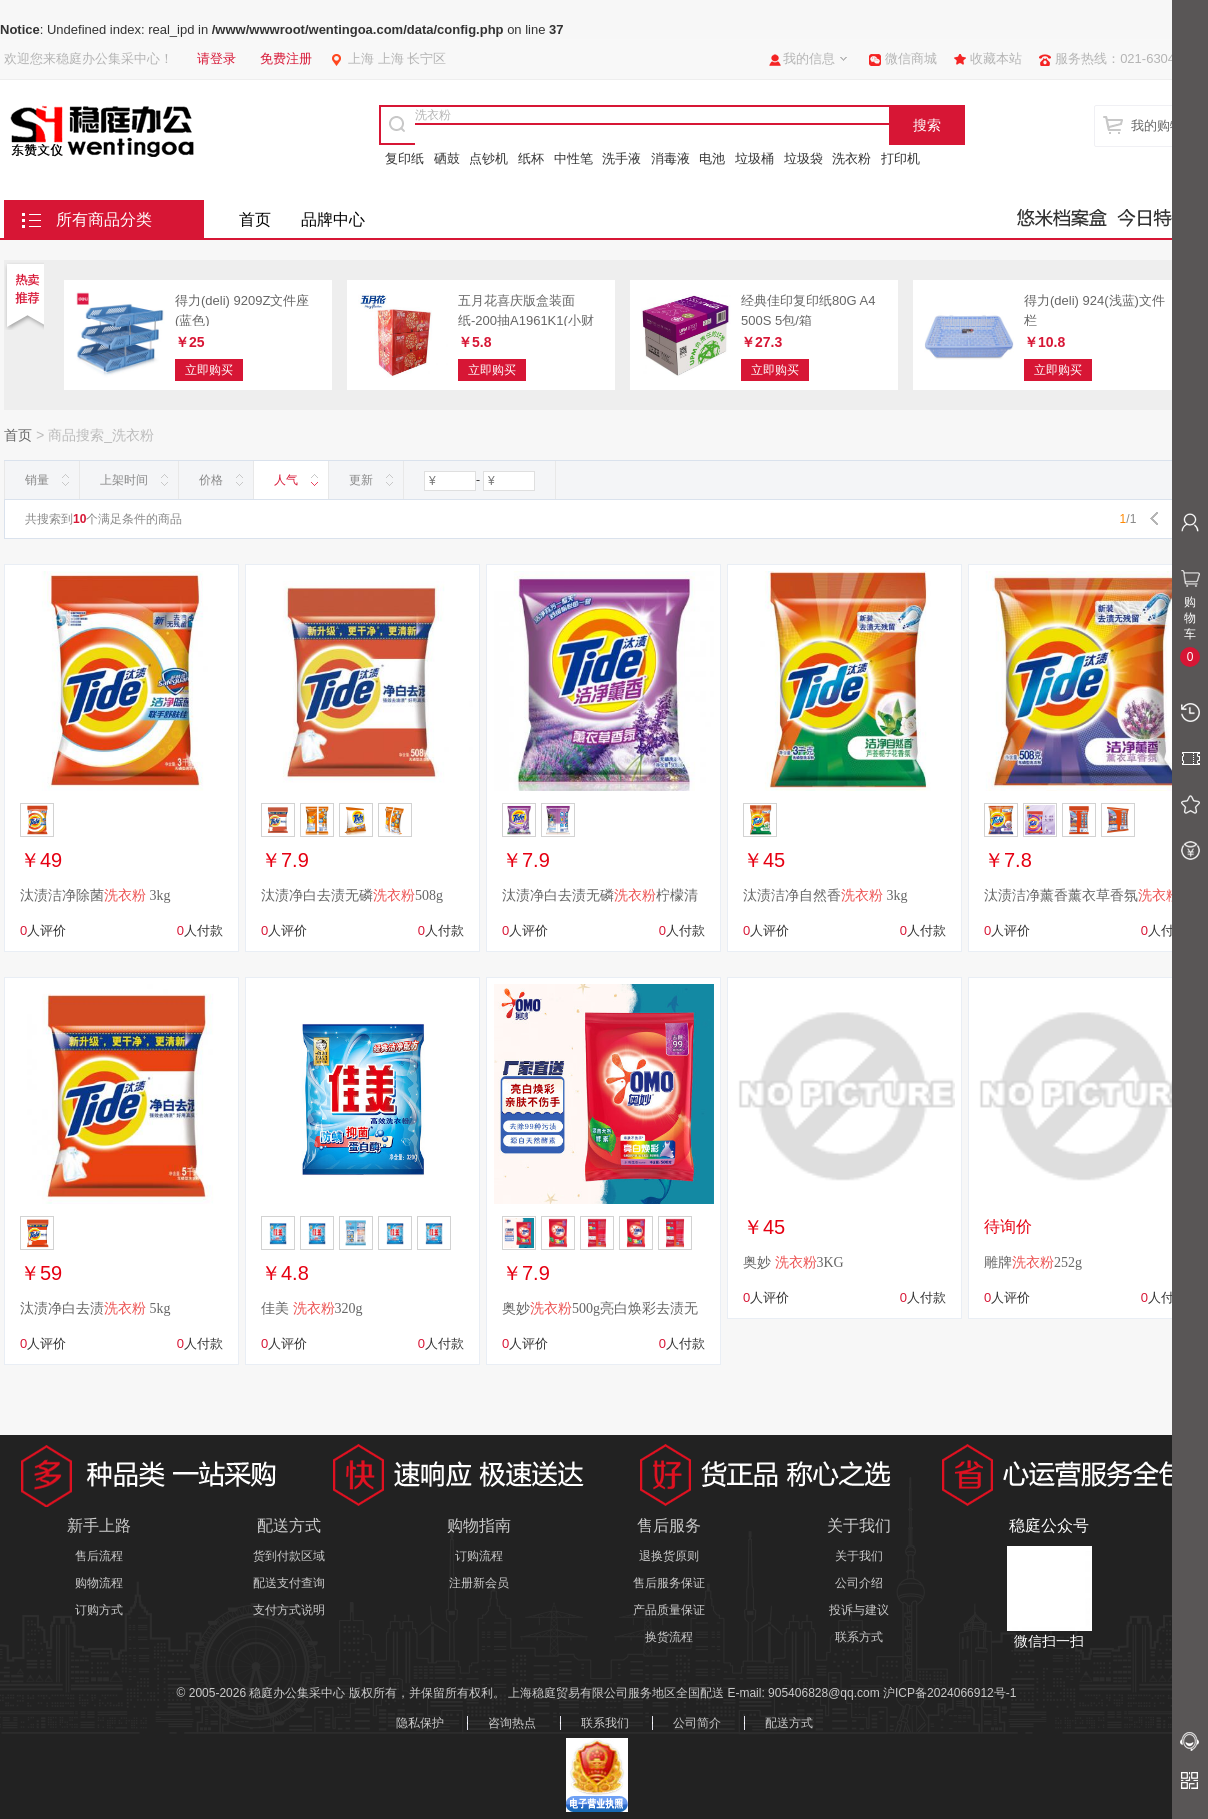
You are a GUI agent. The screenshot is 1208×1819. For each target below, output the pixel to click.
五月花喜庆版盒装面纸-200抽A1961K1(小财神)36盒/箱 (526, 320)
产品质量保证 (669, 1610)
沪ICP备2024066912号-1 (949, 1693)
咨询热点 (512, 1723)
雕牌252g (1033, 1262)
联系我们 (605, 1723)
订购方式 (99, 1610)
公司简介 (697, 1723)
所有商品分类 (104, 219)
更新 (361, 480)
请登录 (216, 58)
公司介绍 (859, 1583)
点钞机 (488, 158)
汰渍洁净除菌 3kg (95, 895)
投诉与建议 (859, 1610)
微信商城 (911, 58)
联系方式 (859, 1637)
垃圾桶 (754, 158)
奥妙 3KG (793, 1262)
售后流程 (99, 1556)
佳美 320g (312, 1308)
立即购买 (209, 370)
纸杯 (531, 158)
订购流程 (479, 1556)
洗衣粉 (851, 158)
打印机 (900, 158)
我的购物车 (1163, 125)
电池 (712, 158)
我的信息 (809, 58)
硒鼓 (447, 158)
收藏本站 (996, 58)
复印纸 (404, 158)
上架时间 (124, 480)
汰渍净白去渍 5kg (95, 1308)
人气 (286, 480)
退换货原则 (669, 1556)
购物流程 (99, 1583)
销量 (37, 480)
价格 (211, 480)
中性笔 (573, 158)
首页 (255, 219)
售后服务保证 (669, 1583)
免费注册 (286, 58)
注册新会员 (479, 1583)
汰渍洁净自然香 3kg (825, 895)
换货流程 (669, 1637)
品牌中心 (333, 219)
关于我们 (859, 1556)
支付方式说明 (289, 1610)
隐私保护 (420, 1723)
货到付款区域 (289, 1556)
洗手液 (621, 158)
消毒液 (670, 158)
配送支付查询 (289, 1583)
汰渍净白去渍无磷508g (352, 895)
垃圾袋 (803, 158)
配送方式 (789, 1723)
